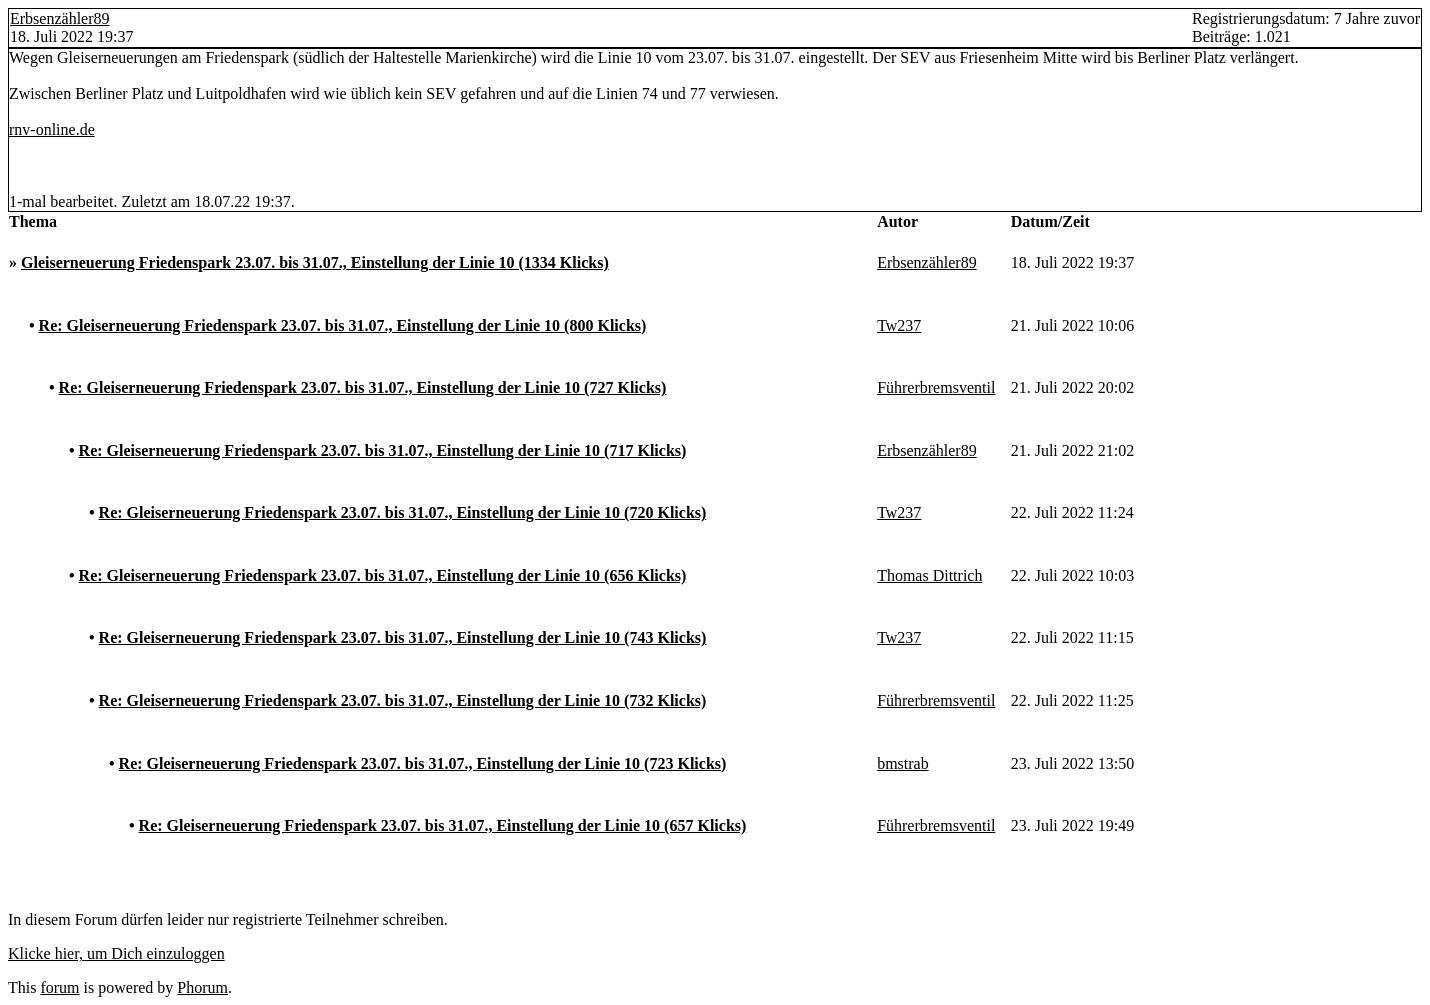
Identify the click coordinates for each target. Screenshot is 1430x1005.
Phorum (202, 987)
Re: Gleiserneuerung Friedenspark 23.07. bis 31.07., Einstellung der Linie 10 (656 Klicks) (383, 575)
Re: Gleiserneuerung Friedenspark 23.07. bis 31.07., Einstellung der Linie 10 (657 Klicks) (443, 825)
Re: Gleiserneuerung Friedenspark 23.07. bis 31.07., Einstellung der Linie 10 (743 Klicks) (403, 637)
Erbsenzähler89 (60, 18)
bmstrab (903, 763)
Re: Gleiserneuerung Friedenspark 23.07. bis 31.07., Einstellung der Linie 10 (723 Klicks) (423, 763)
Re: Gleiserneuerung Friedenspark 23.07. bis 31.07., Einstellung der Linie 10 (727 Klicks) (363, 387)
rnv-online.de (52, 129)
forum (59, 987)
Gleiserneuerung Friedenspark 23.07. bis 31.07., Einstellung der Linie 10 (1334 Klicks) (315, 262)
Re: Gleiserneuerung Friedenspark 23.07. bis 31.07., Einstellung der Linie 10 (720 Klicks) (403, 512)
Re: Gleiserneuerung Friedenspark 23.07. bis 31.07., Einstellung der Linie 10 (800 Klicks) (343, 325)
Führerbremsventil (936, 387)
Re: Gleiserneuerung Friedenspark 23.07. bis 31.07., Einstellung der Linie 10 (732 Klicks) (403, 700)
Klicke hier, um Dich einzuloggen (116, 953)
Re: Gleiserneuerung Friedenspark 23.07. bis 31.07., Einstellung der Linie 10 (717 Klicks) (383, 450)
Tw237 (899, 325)
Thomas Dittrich (929, 575)
